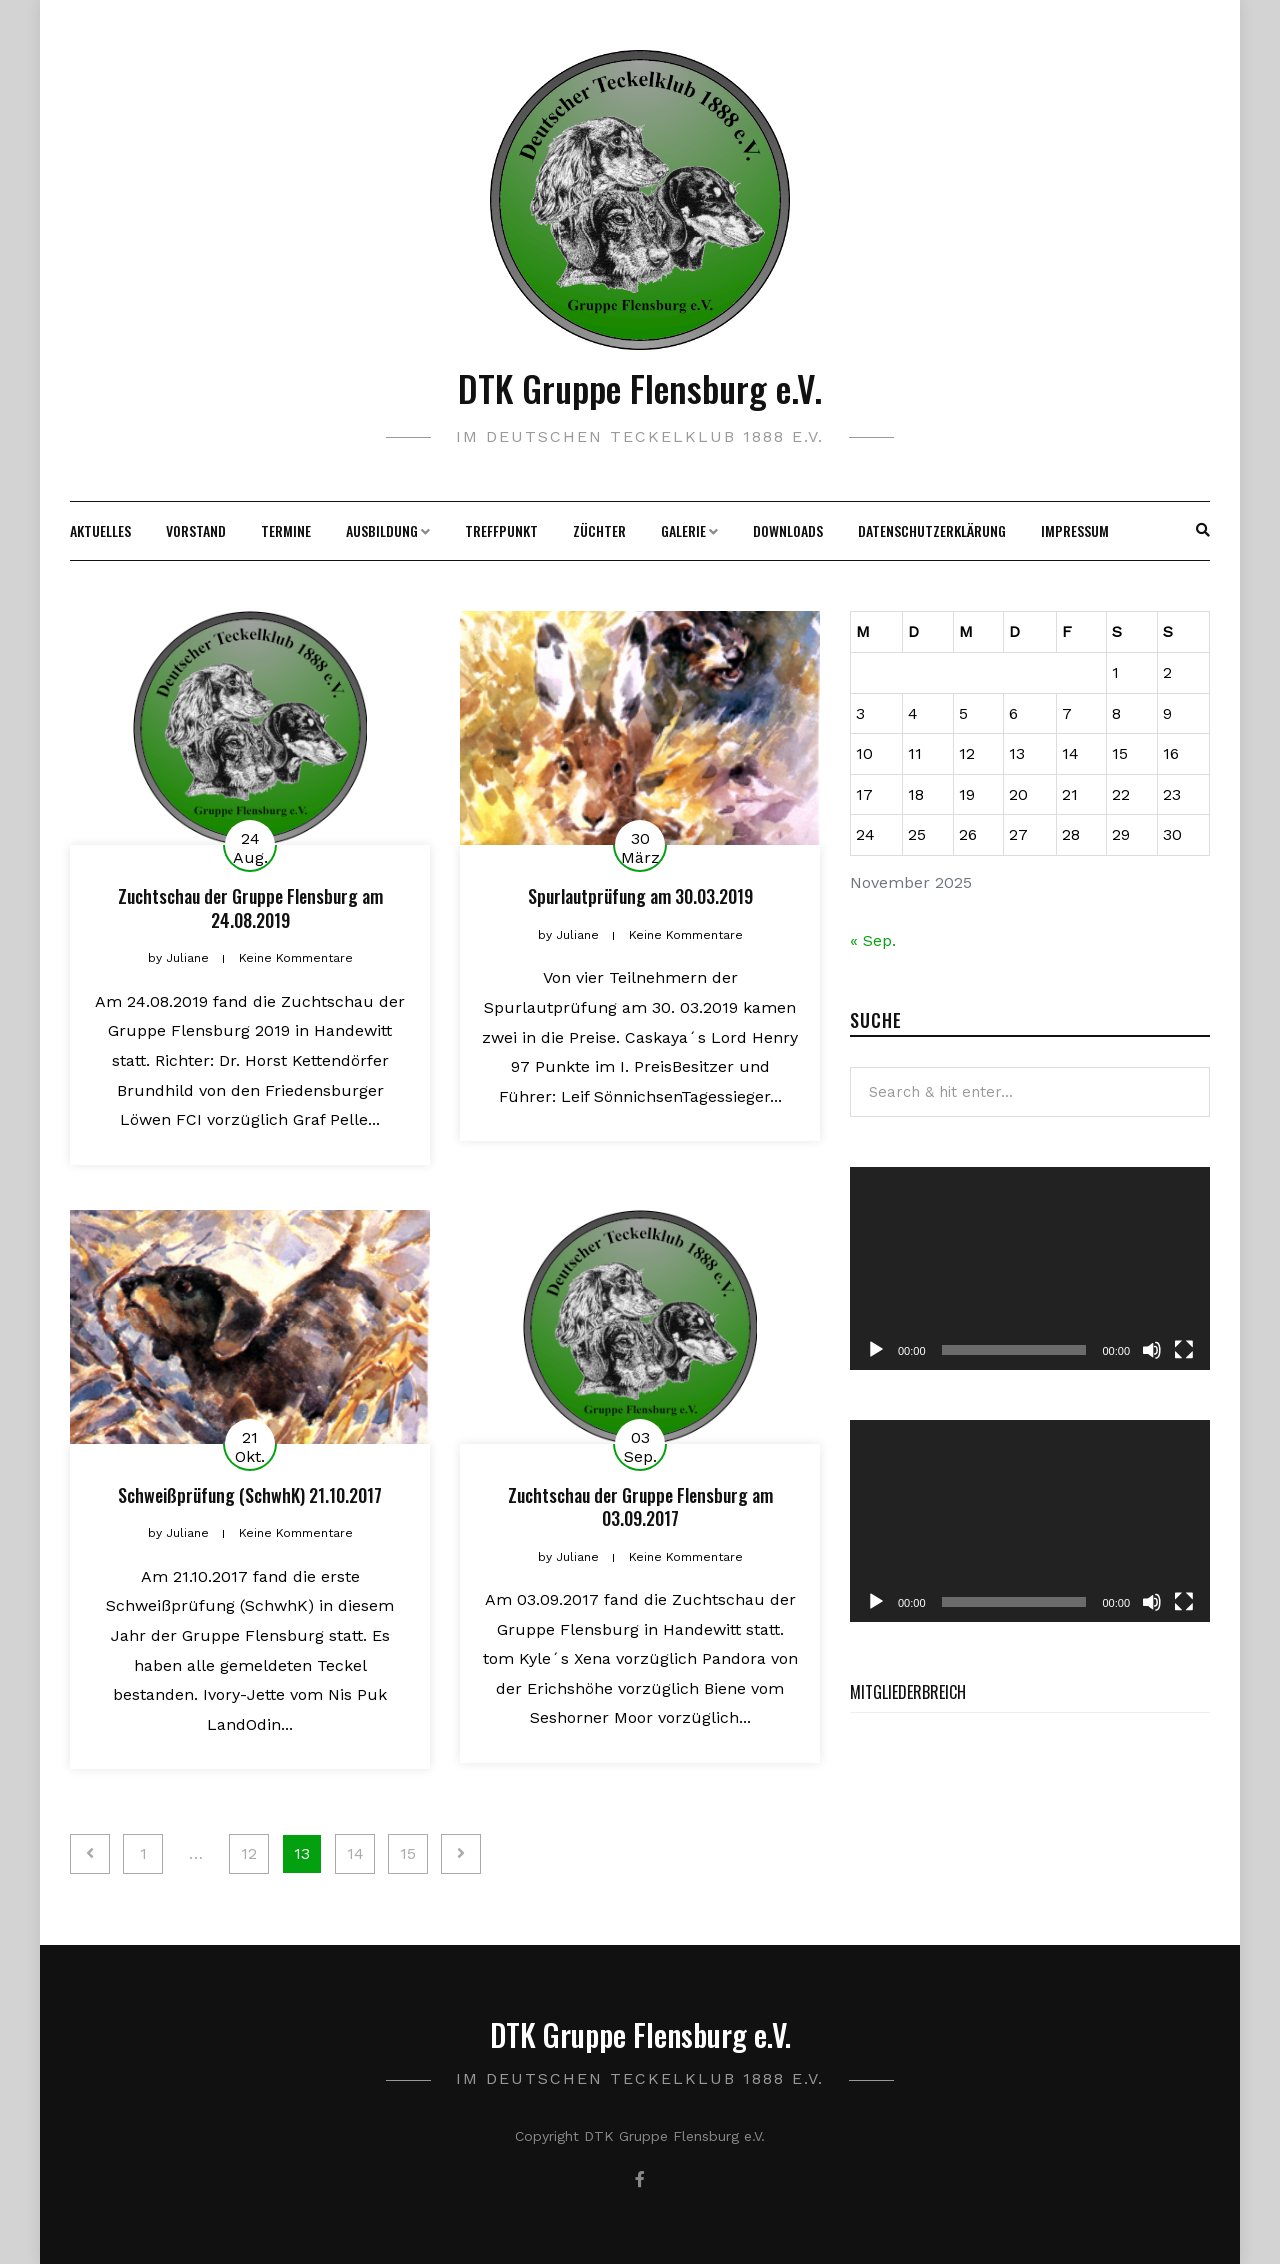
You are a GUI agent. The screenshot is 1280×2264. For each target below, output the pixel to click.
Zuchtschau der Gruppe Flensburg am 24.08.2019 (250, 907)
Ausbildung (382, 530)
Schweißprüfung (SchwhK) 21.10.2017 (250, 1495)
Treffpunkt (501, 530)
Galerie (683, 530)
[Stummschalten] (1152, 1350)
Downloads (788, 530)
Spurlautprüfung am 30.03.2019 (640, 896)
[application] (1030, 1268)
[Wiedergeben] (876, 1350)
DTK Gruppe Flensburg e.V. (640, 387)
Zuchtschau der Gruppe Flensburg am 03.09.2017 (640, 1506)
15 (408, 1853)
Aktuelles (100, 530)
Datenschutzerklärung (932, 530)
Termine (286, 530)
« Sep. (873, 940)
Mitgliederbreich (908, 1692)
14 (355, 1853)
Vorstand (196, 530)
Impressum (1075, 530)
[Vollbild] (1184, 1350)
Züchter (599, 530)
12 (249, 1853)
